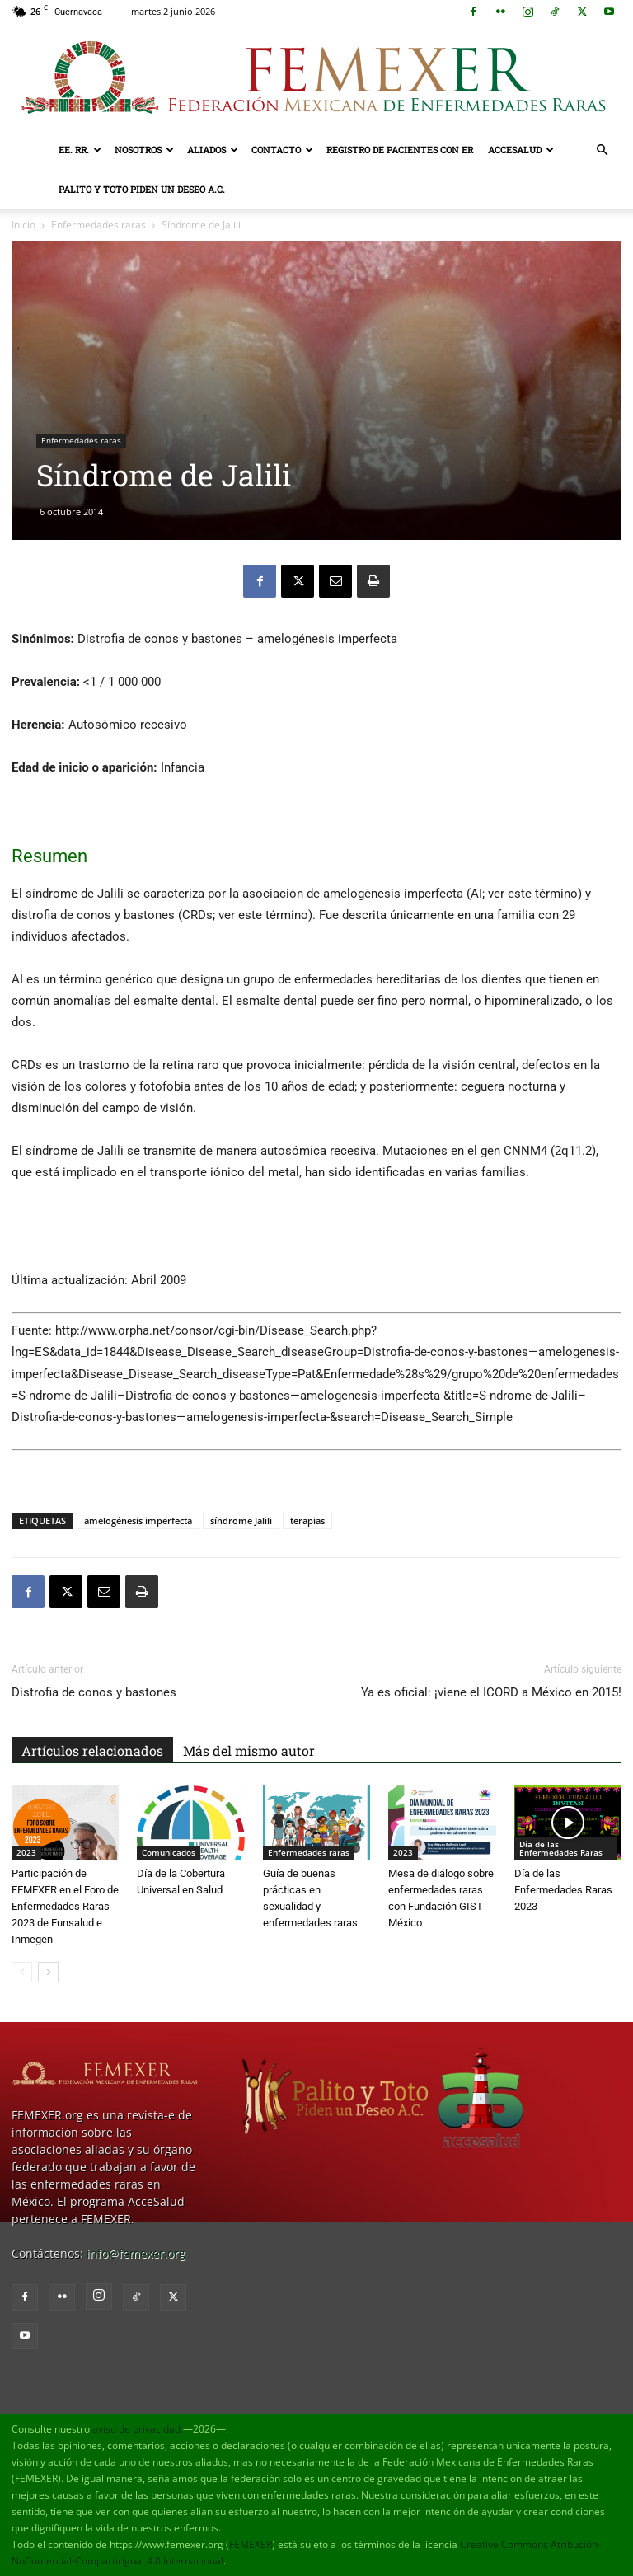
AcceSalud (521, 149)
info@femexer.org (136, 2253)
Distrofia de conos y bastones (94, 1692)
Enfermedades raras (98, 225)
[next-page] (48, 1972)
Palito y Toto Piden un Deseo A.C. (142, 189)
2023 (26, 1852)
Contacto (282, 149)
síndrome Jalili (241, 1520)
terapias (307, 1520)
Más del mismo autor (249, 1750)
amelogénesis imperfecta (138, 1520)
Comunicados (168, 1852)
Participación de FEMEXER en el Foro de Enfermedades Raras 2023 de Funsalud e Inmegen (65, 1906)
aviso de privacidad (136, 2429)
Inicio (23, 225)
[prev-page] (22, 1972)
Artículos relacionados (92, 1750)
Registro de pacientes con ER (399, 149)
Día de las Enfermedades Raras (561, 1848)
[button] (601, 150)
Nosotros (144, 149)
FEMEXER (250, 2544)
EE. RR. (80, 149)
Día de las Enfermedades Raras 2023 (563, 1889)
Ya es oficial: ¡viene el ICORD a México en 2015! (491, 1692)
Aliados (212, 149)
